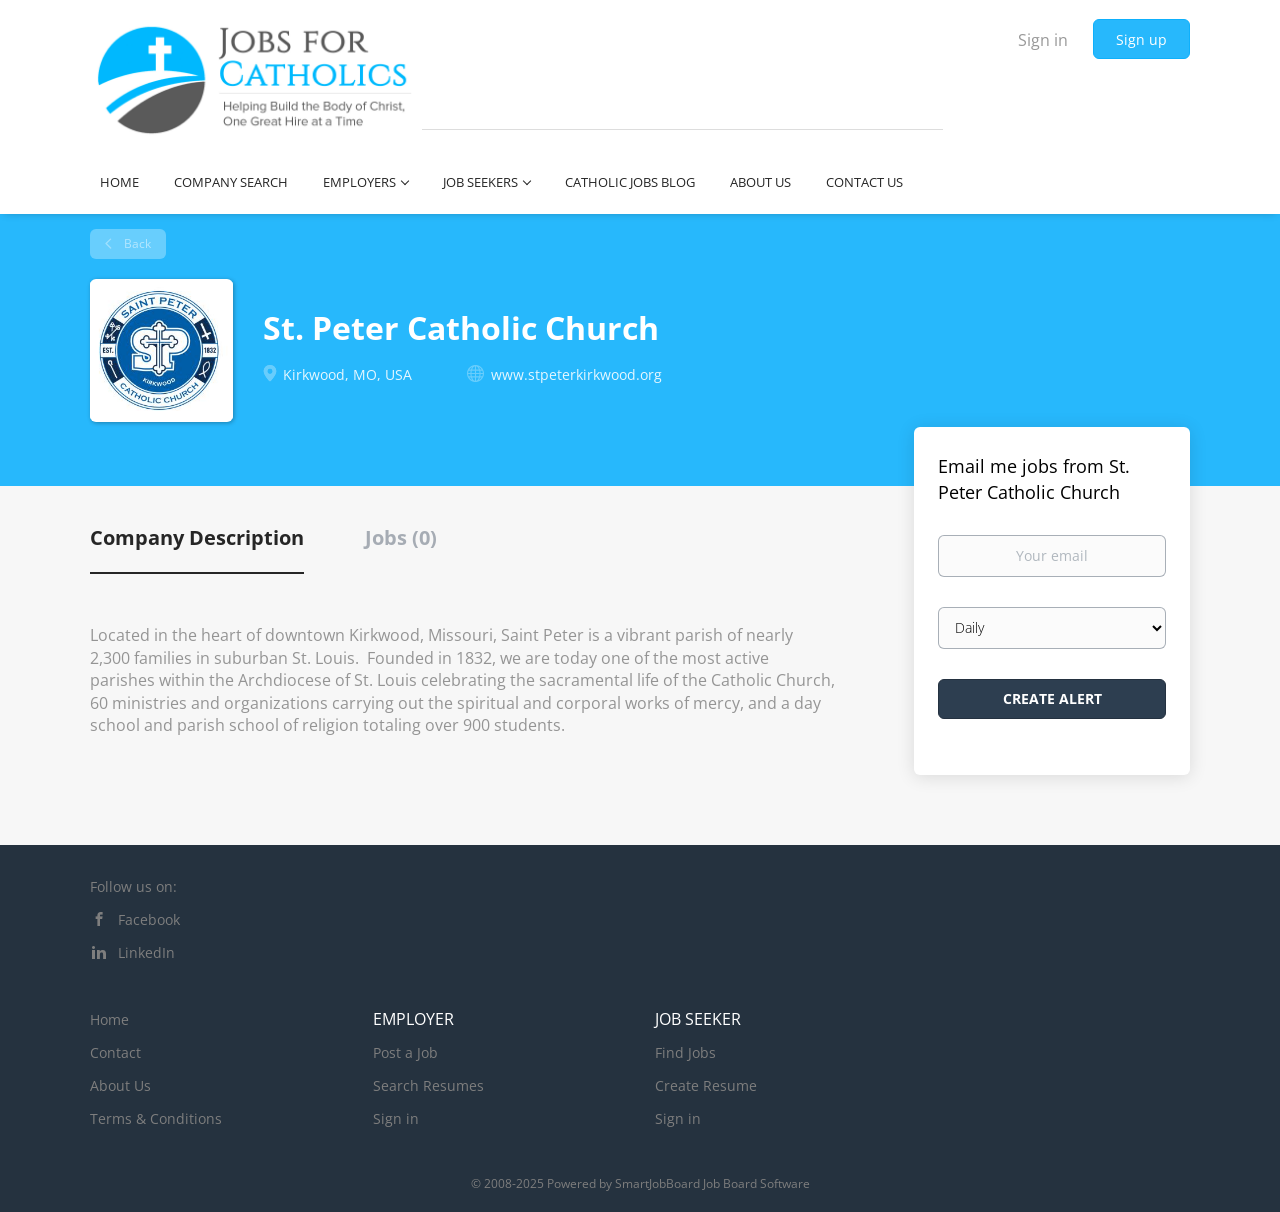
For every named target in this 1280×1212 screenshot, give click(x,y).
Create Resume (706, 1085)
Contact (115, 1052)
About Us (120, 1085)
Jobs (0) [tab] (401, 537)
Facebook (149, 919)
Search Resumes (428, 1085)
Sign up (1141, 39)
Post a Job (405, 1052)
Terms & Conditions (156, 1118)
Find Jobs (685, 1052)
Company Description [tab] (197, 537)
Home (109, 1019)
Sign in (1043, 40)
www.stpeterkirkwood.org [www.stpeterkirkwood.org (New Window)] (576, 374)
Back (136, 243)
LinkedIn (146, 952)
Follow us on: (133, 886)
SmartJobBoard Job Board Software (712, 1183)
